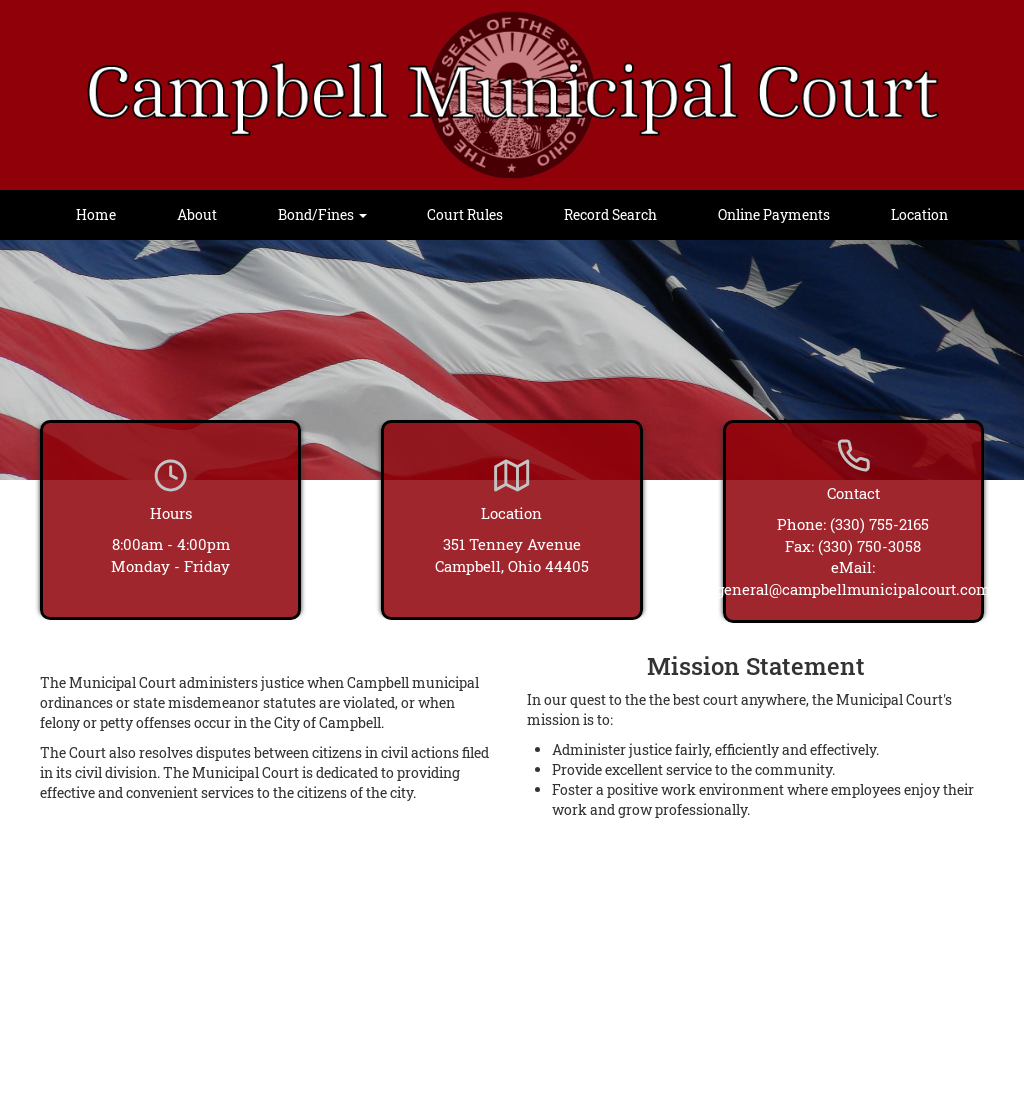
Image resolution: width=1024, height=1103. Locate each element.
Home (96, 214)
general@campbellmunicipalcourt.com (853, 589)
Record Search (610, 214)
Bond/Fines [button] (322, 214)
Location (919, 214)
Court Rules (465, 214)
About (197, 214)
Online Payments (774, 214)
